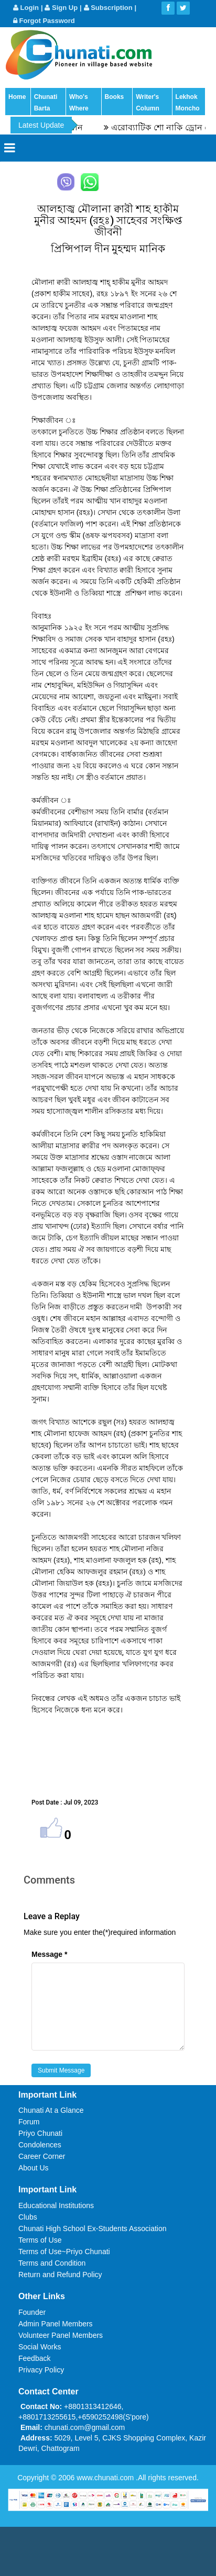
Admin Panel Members (55, 2324)
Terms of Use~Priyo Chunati (64, 2251)
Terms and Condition (51, 2263)
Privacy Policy (41, 2370)
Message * (49, 1954)
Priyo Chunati (40, 2133)
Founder (32, 2312)
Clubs (27, 2217)
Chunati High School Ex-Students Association (92, 2228)
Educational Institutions (56, 2205)
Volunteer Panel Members (60, 2335)
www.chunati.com (106, 2477)
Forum (28, 2122)
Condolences (39, 2145)
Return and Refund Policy (60, 2274)
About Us (33, 2168)
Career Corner (41, 2156)
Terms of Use (39, 2240)
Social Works (39, 2347)
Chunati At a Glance (51, 2110)
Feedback (34, 2358)
